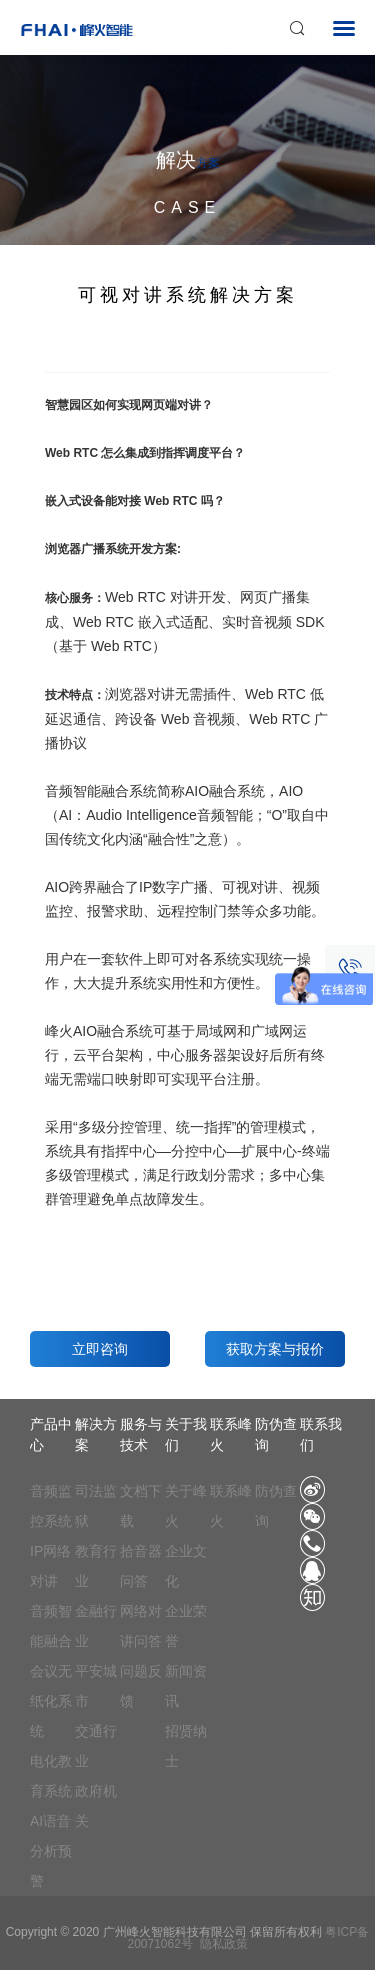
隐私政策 (224, 1944)
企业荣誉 (186, 1626)
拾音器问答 (141, 1566)
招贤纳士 (186, 1746)
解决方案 (96, 1434)
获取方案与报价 (275, 1349)
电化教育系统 (51, 1776)
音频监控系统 (51, 1506)
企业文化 (186, 1566)
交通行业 (96, 1746)
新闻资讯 (186, 1686)
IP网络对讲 (50, 1566)
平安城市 (96, 1686)
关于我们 (186, 1434)
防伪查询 (276, 1434)
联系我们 (321, 1434)
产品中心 (51, 1434)
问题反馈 (141, 1686)
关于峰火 (186, 1506)
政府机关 (96, 1806)
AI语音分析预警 (51, 1851)
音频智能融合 (51, 1626)
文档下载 (141, 1506)
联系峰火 (231, 1434)
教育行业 (96, 1566)
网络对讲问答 (141, 1626)
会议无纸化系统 (51, 1701)
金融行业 (96, 1626)
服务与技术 (141, 1434)
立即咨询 (100, 1349)
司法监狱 (96, 1506)
